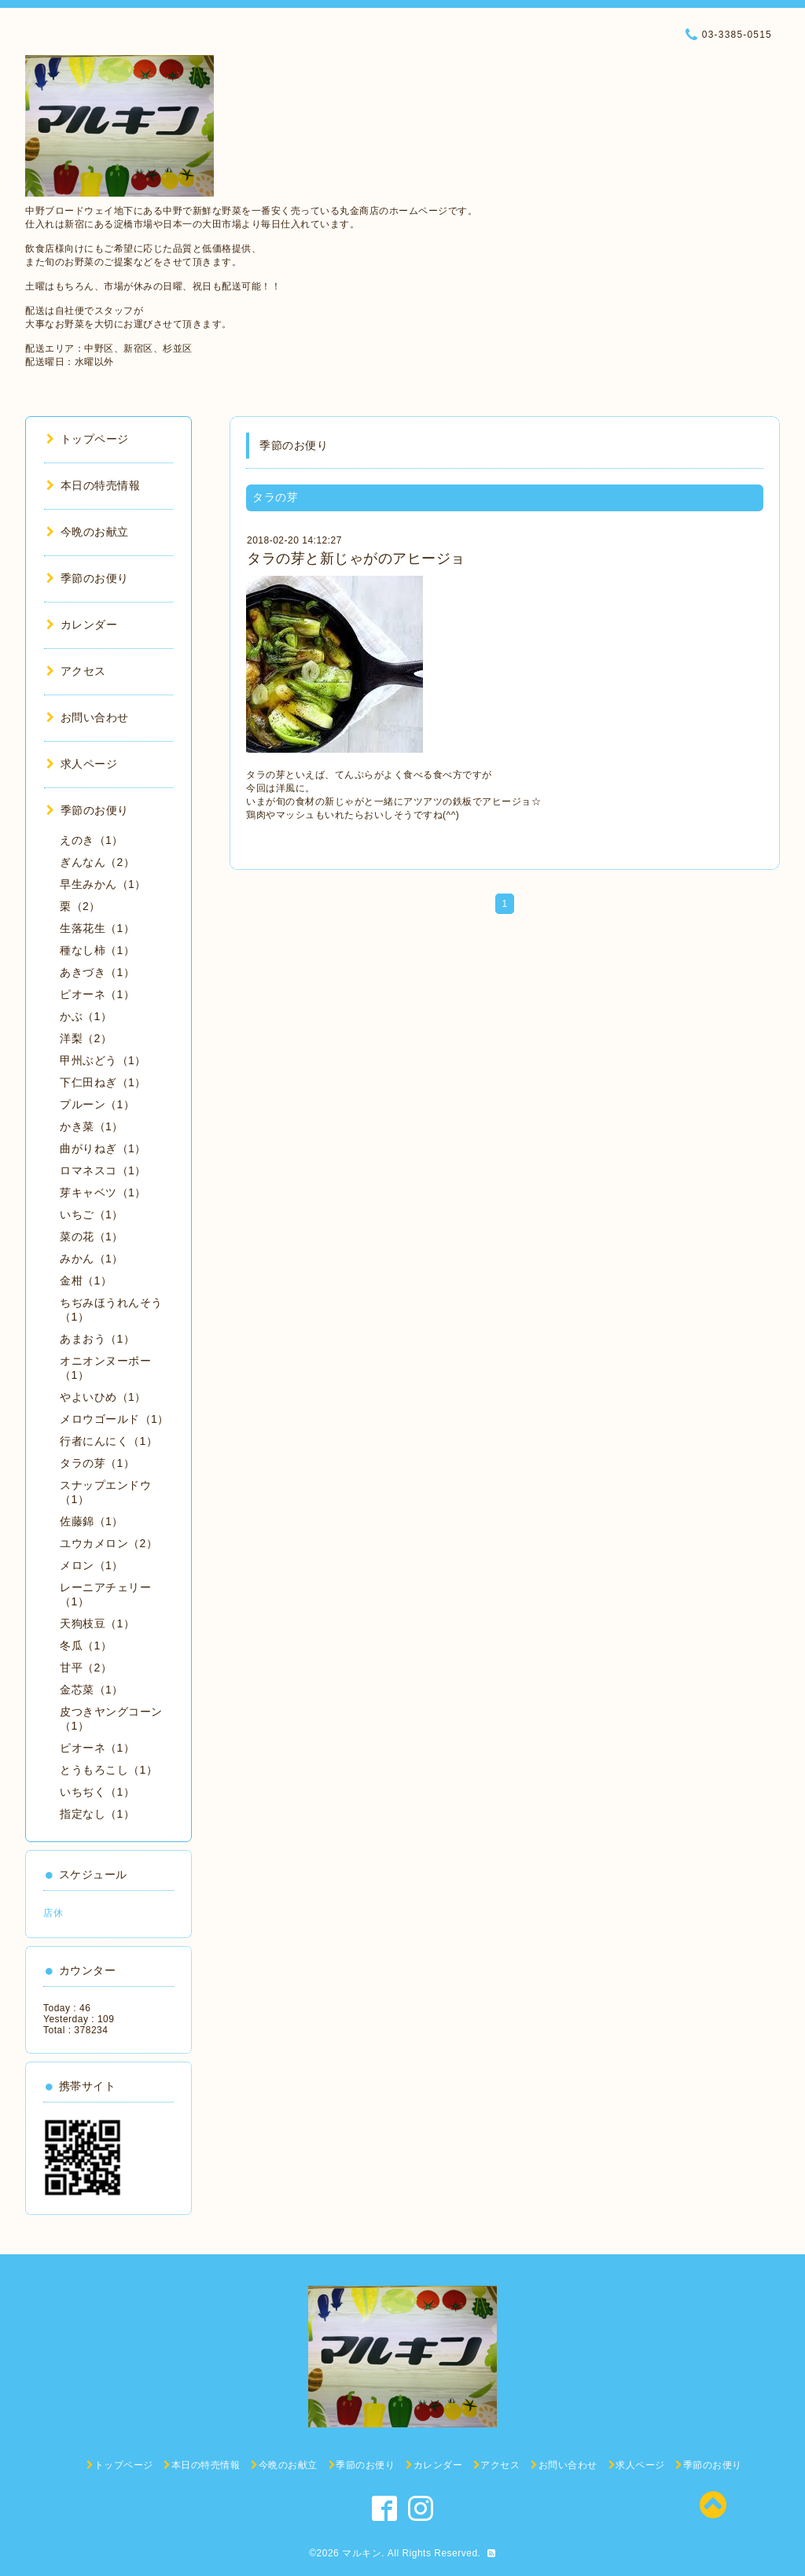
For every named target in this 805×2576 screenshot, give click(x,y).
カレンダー (81, 624)
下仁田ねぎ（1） (103, 1082)
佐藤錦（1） (91, 1521)
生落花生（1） (97, 928)
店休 (53, 1912)
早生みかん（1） (103, 884)
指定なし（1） (97, 1814)
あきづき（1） (97, 972)
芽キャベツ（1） (103, 1192)
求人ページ (81, 763)
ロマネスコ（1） (103, 1170)
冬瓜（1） (86, 1645)
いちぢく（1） (97, 1792)
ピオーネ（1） (97, 994)
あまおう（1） (97, 1338)
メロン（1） (91, 1565)
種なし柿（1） (97, 950)
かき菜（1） (91, 1126)
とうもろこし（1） (108, 1769)
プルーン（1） (97, 1104)
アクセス (76, 671)
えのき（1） (91, 840)
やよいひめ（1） (103, 1397)
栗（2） (80, 906)
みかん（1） (91, 1258)
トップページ (87, 439)
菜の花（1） (91, 1236)
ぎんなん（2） (97, 862)
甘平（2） (86, 1667)
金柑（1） (86, 1280)
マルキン (361, 2553)
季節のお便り (87, 578)
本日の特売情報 (93, 485)
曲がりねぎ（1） (103, 1148)
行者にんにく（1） (108, 1441)
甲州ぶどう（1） (103, 1060)
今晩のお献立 (87, 531)
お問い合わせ (87, 717)
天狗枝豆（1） (97, 1623)
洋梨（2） (86, 1038)
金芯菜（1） (91, 1689)
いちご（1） (91, 1214)
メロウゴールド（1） (114, 1419)
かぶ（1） (86, 1016)
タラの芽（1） (97, 1463)
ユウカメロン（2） (108, 1543)
